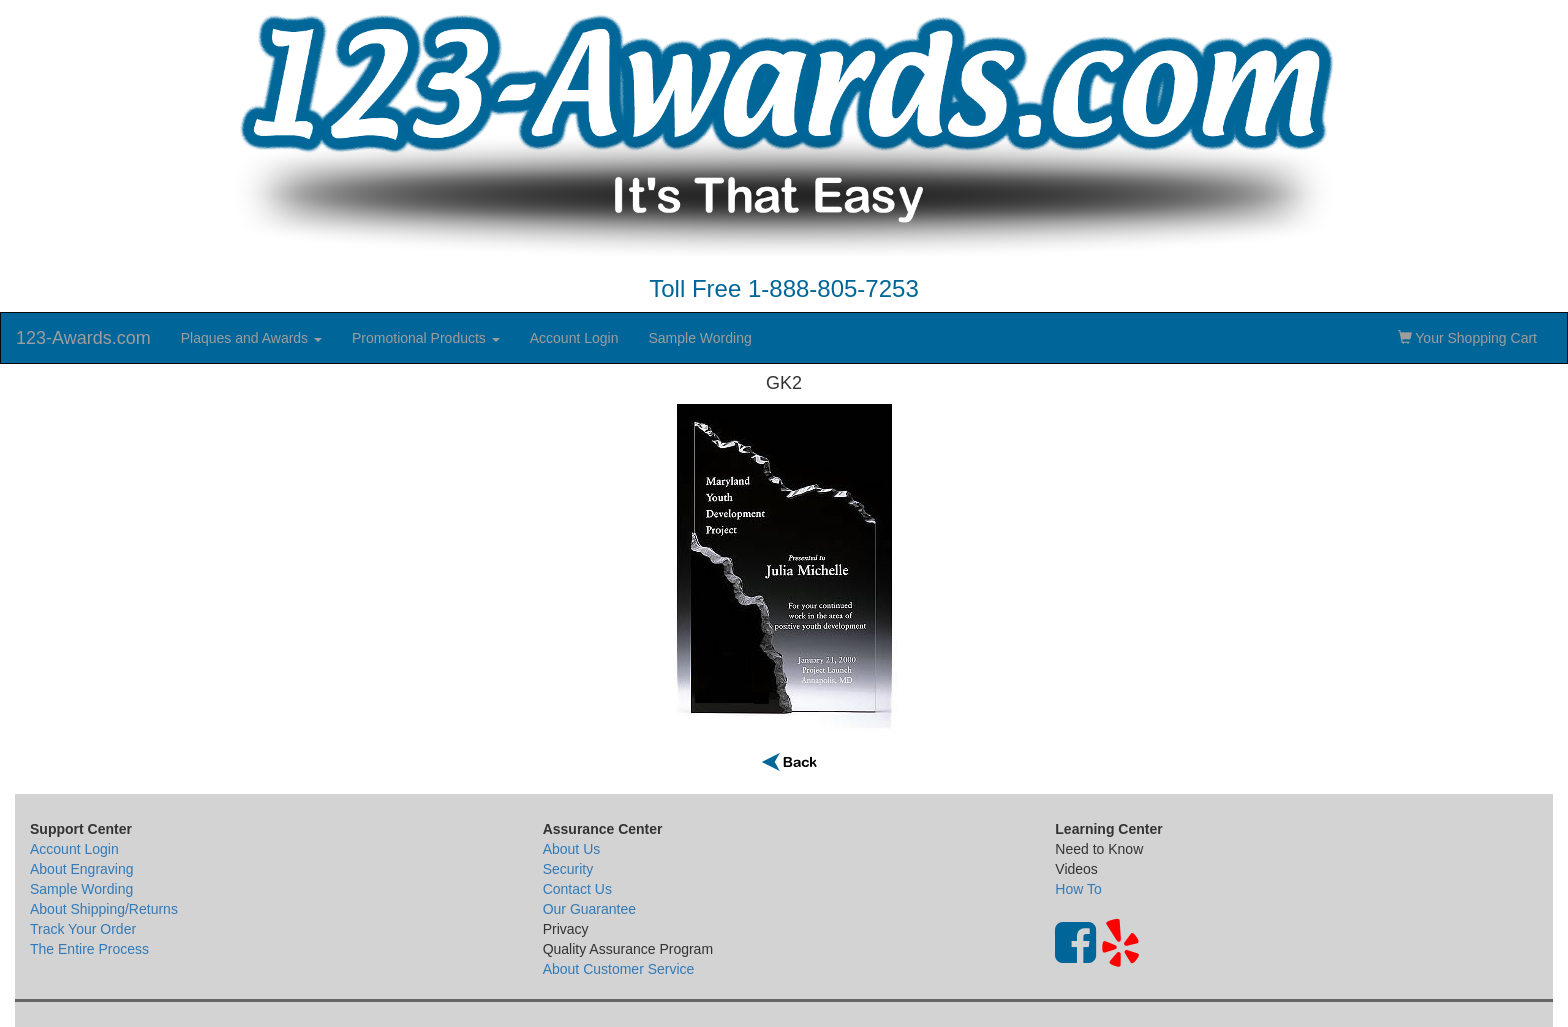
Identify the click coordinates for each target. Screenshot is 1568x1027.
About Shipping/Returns (104, 909)
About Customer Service (619, 969)
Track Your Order (83, 929)
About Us (572, 849)
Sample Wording (699, 338)
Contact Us (577, 889)
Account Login (574, 338)
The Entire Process (89, 949)
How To (1078, 889)
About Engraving (82, 869)
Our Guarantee (589, 909)
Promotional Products (426, 338)
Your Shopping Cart (1467, 338)
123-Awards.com (83, 338)
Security (568, 869)
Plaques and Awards (251, 338)
